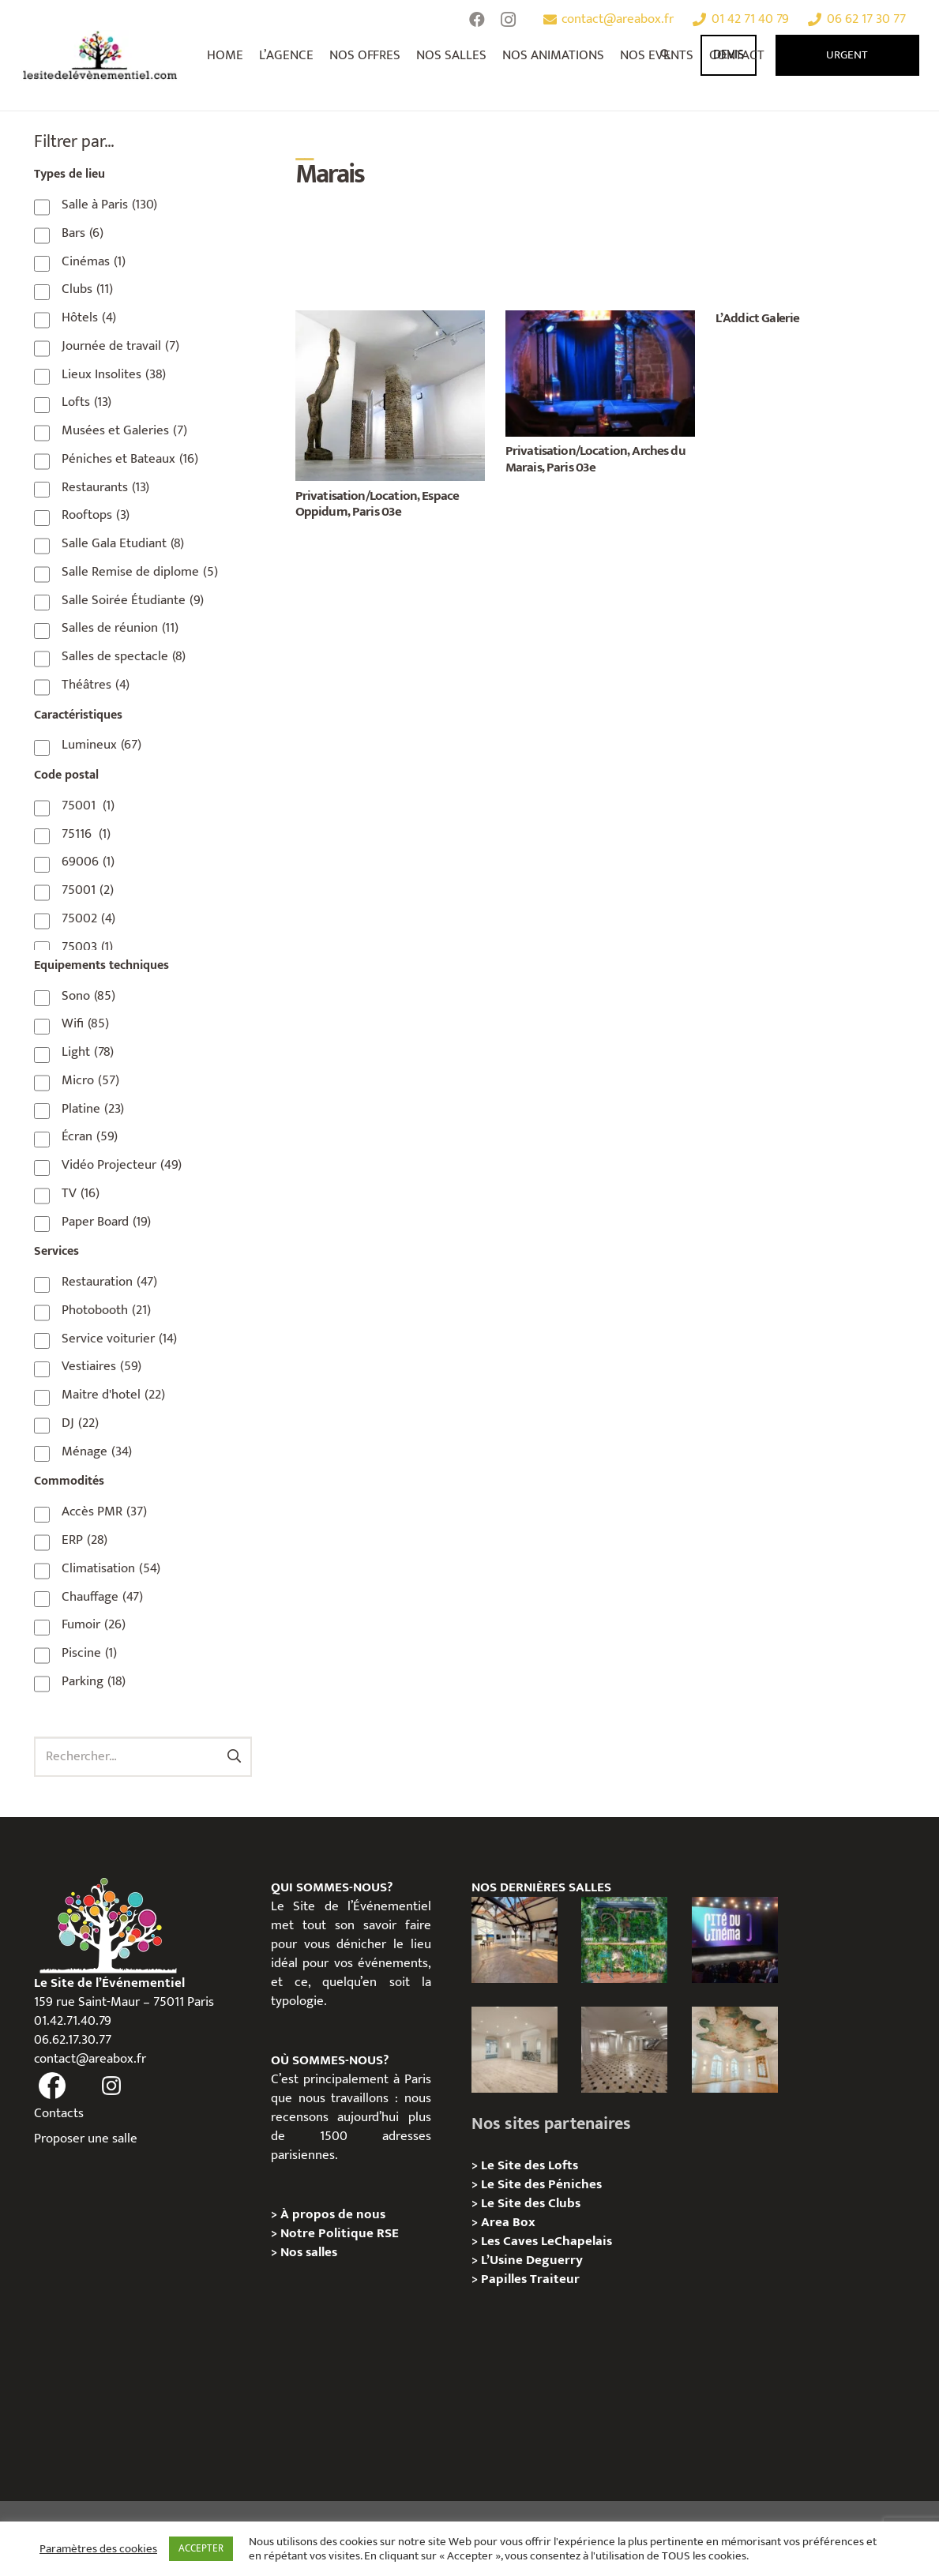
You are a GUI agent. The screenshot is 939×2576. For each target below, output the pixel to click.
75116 (86, 833)
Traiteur (555, 2279)
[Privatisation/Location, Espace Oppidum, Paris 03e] (390, 320)
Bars (82, 232)
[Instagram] (508, 20)
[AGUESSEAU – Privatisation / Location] (514, 2050)
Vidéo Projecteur (122, 1164)
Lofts (86, 401)
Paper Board (106, 1221)
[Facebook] (477, 20)
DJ (80, 1423)
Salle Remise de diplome (140, 571)
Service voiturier (119, 1338)
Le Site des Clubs (530, 2203)
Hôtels (89, 317)
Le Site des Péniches (541, 2184)
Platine (93, 1108)
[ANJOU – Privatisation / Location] (624, 2050)
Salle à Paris (109, 204)
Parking (94, 1681)
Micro (90, 1080)
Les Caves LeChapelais (546, 2241)
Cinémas (94, 261)
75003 (87, 946)
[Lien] (101, 55)
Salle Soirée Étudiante (133, 600)
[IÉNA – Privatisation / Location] (735, 2050)
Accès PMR (104, 1511)
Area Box (508, 2222)
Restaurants (105, 487)
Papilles (505, 2279)
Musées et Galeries (124, 430)
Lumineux (101, 744)
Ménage (97, 1451)
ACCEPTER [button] (200, 2548)
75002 (88, 918)
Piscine (89, 1652)
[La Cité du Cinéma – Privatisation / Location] (735, 1940)
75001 (88, 805)
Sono (88, 995)
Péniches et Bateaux (130, 458)
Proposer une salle (85, 2138)
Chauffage (102, 1596)
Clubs (87, 289)
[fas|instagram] (112, 2086)
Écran (90, 1136)
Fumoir (94, 1624)
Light (88, 1051)
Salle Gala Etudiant (123, 543)
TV (81, 1193)
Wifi (85, 1023)
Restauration (109, 1281)
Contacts (59, 2113)
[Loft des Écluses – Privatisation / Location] (514, 1940)
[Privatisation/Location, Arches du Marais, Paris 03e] (600, 320)
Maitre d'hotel (113, 1394)
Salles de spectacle (124, 656)
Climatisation (111, 1568)
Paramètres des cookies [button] (98, 2549)
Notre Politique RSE (339, 2233)
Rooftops (96, 514)
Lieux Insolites (114, 374)
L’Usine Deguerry (532, 2260)
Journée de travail (120, 345)
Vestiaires (101, 1366)
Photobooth (106, 1310)
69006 (88, 861)
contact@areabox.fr (90, 2059)
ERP (84, 1539)
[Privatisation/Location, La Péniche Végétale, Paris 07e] (624, 1940)
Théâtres (96, 684)
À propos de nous (332, 2214)
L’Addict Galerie (757, 318)
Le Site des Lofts (529, 2165)
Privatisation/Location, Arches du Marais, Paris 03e (595, 459)
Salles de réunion (120, 627)
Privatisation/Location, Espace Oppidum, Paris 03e (377, 504)
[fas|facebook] (53, 2086)
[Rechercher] (666, 55)
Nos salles (308, 2252)
